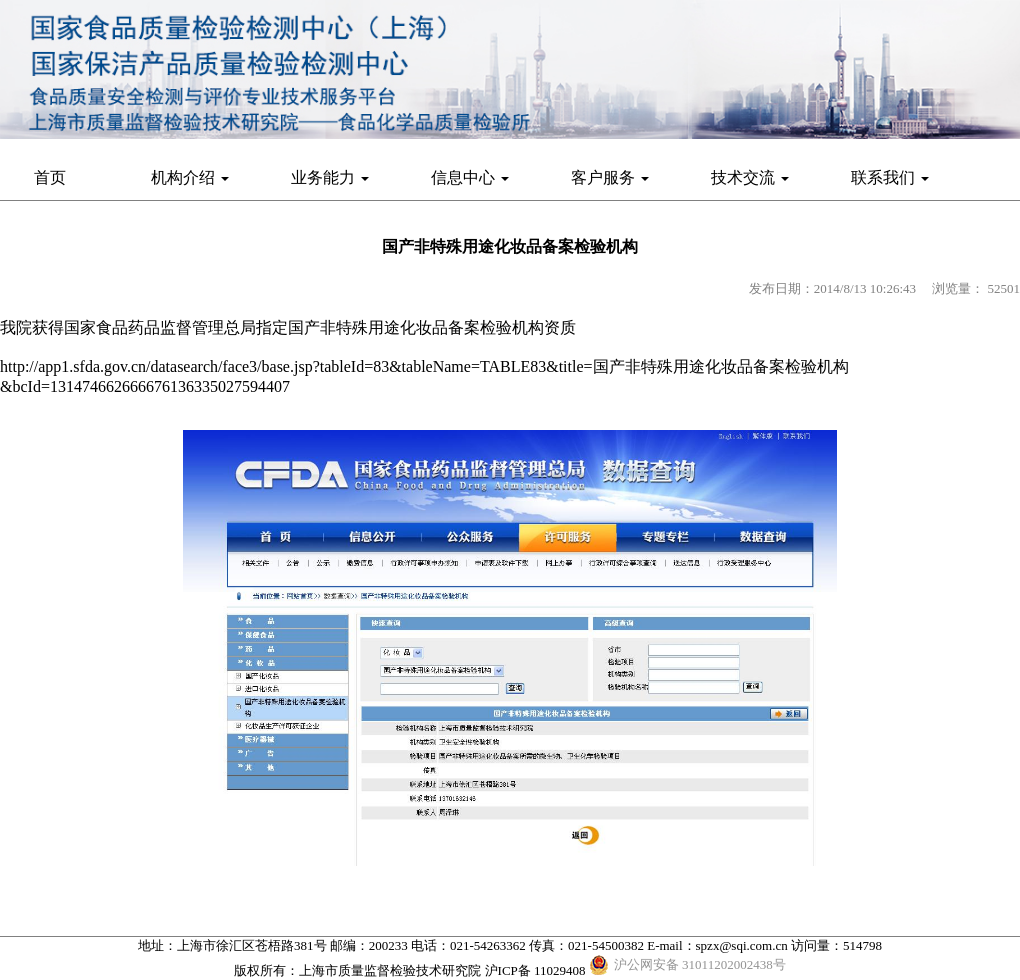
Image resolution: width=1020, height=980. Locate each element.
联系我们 (890, 177)
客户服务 (610, 177)
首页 (50, 177)
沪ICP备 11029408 (535, 970)
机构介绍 (190, 177)
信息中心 (470, 177)
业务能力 (330, 177)
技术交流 (750, 177)
